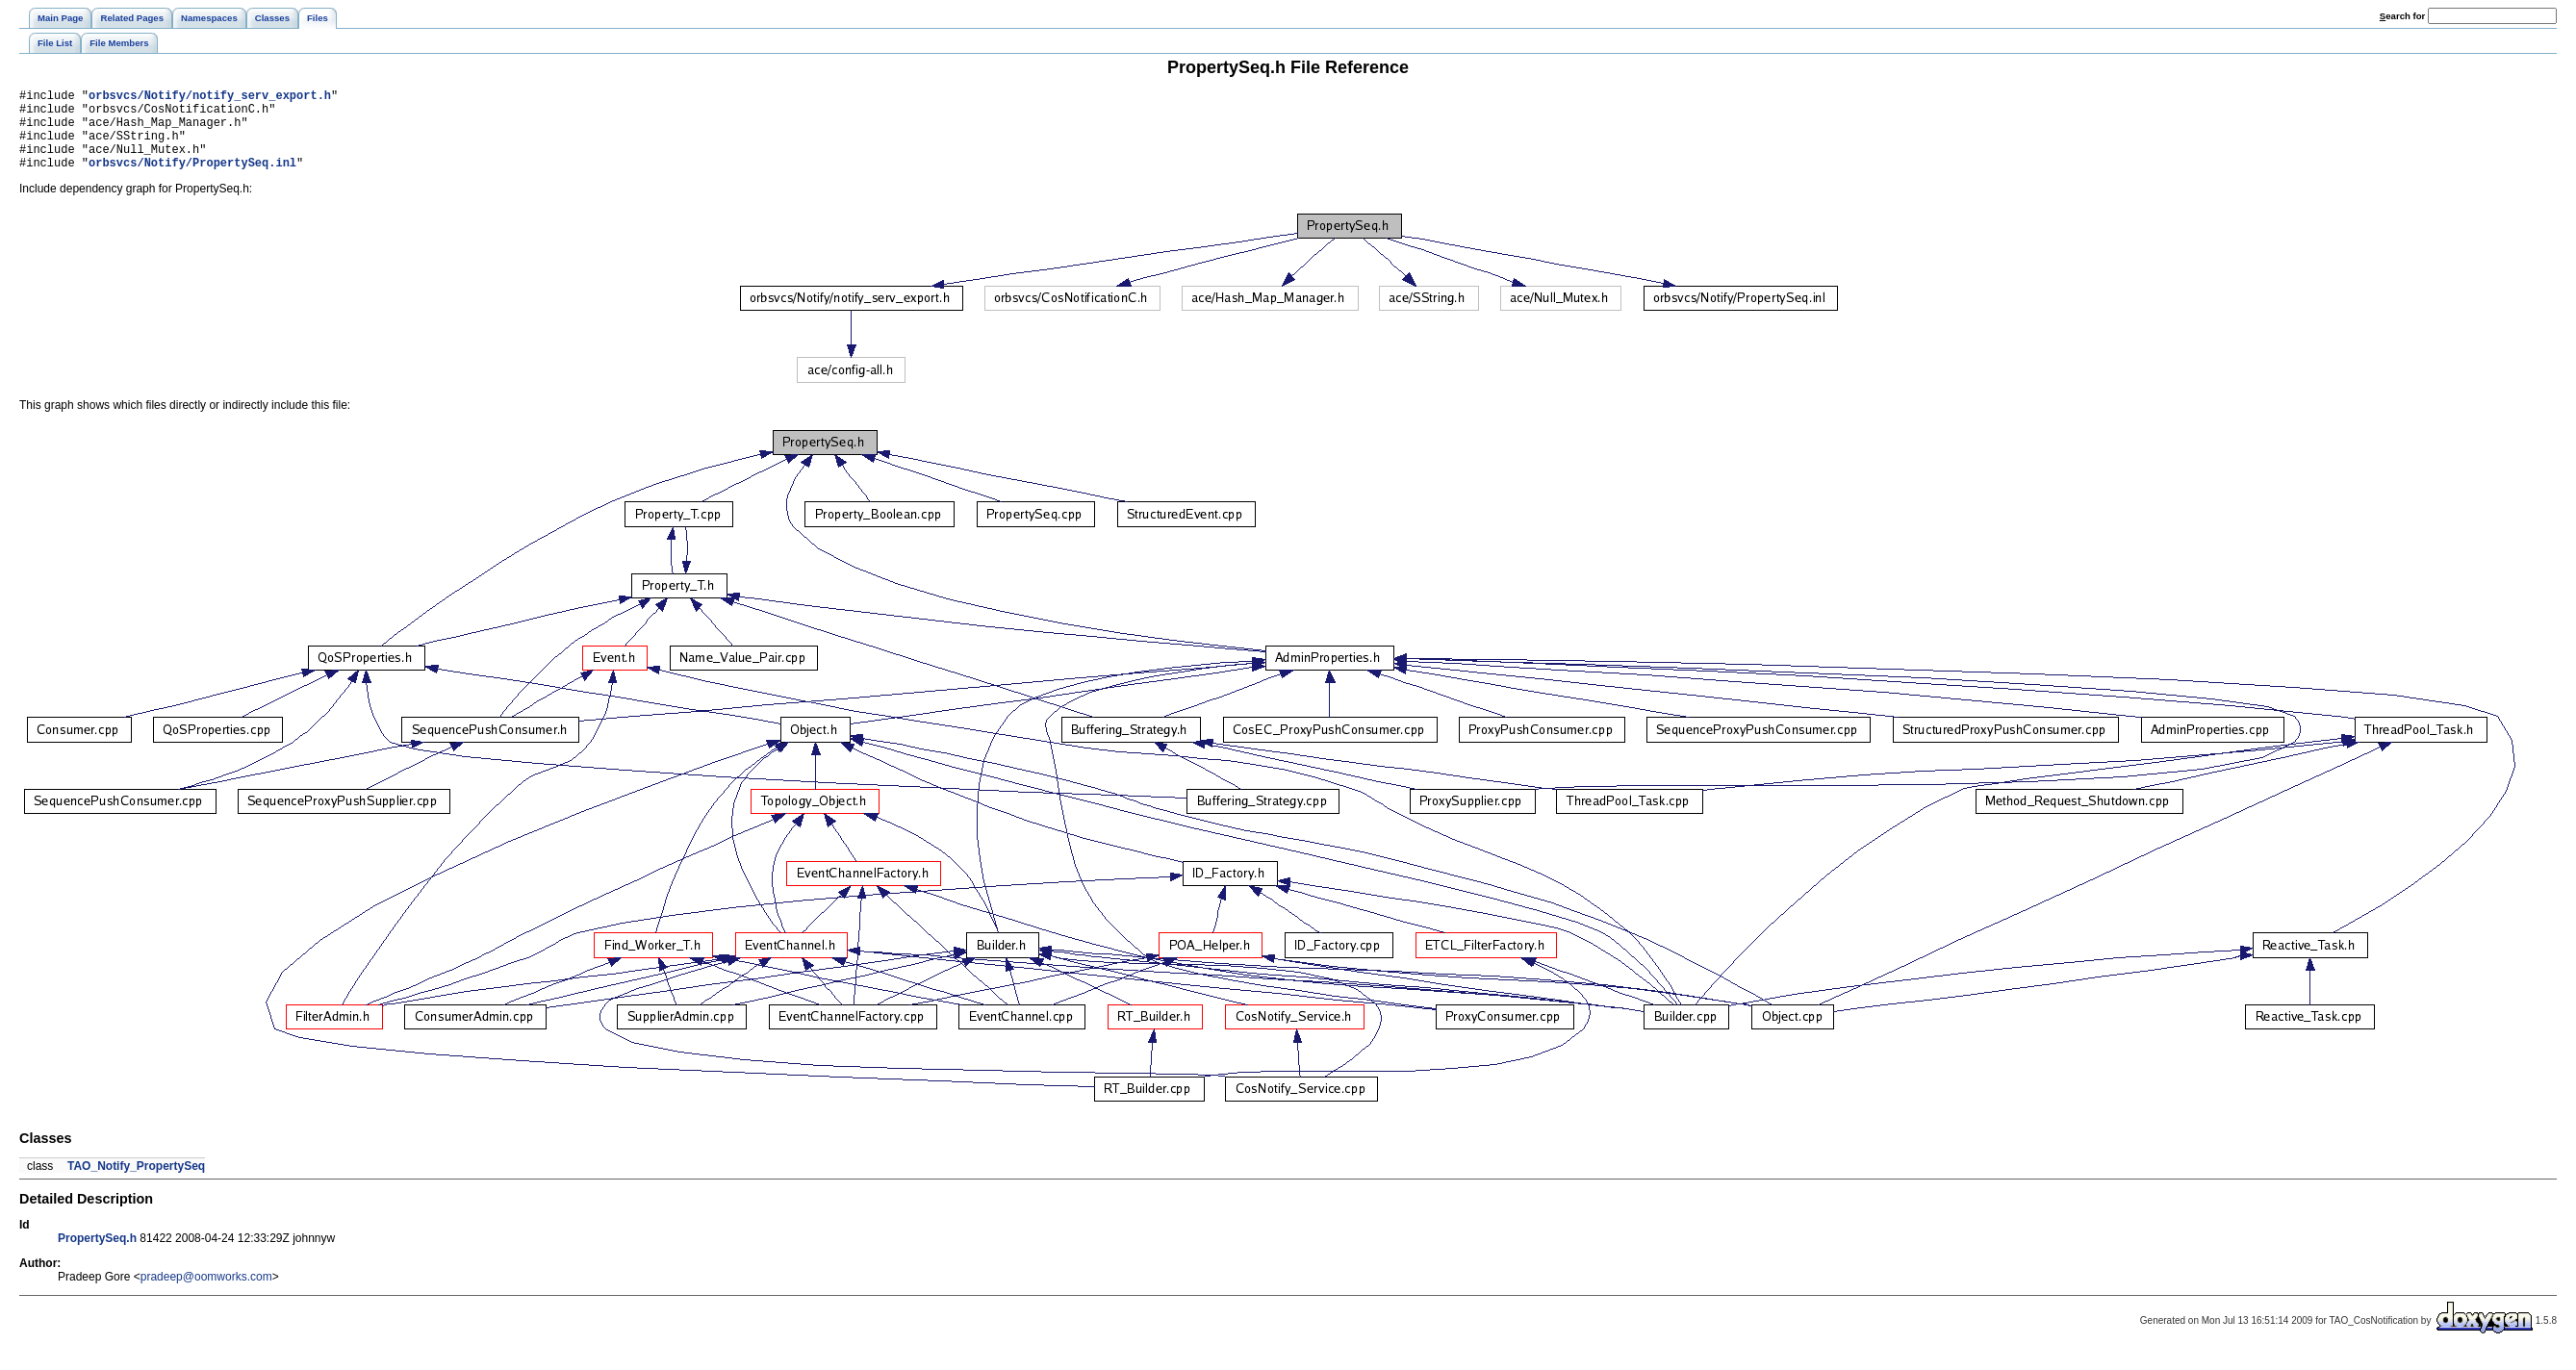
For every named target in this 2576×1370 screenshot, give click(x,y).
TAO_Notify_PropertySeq (136, 1183)
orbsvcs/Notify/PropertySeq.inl (192, 179)
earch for (2402, 16)
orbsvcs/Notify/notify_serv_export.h (210, 97)
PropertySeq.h (97, 1255)
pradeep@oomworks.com (206, 1294)
